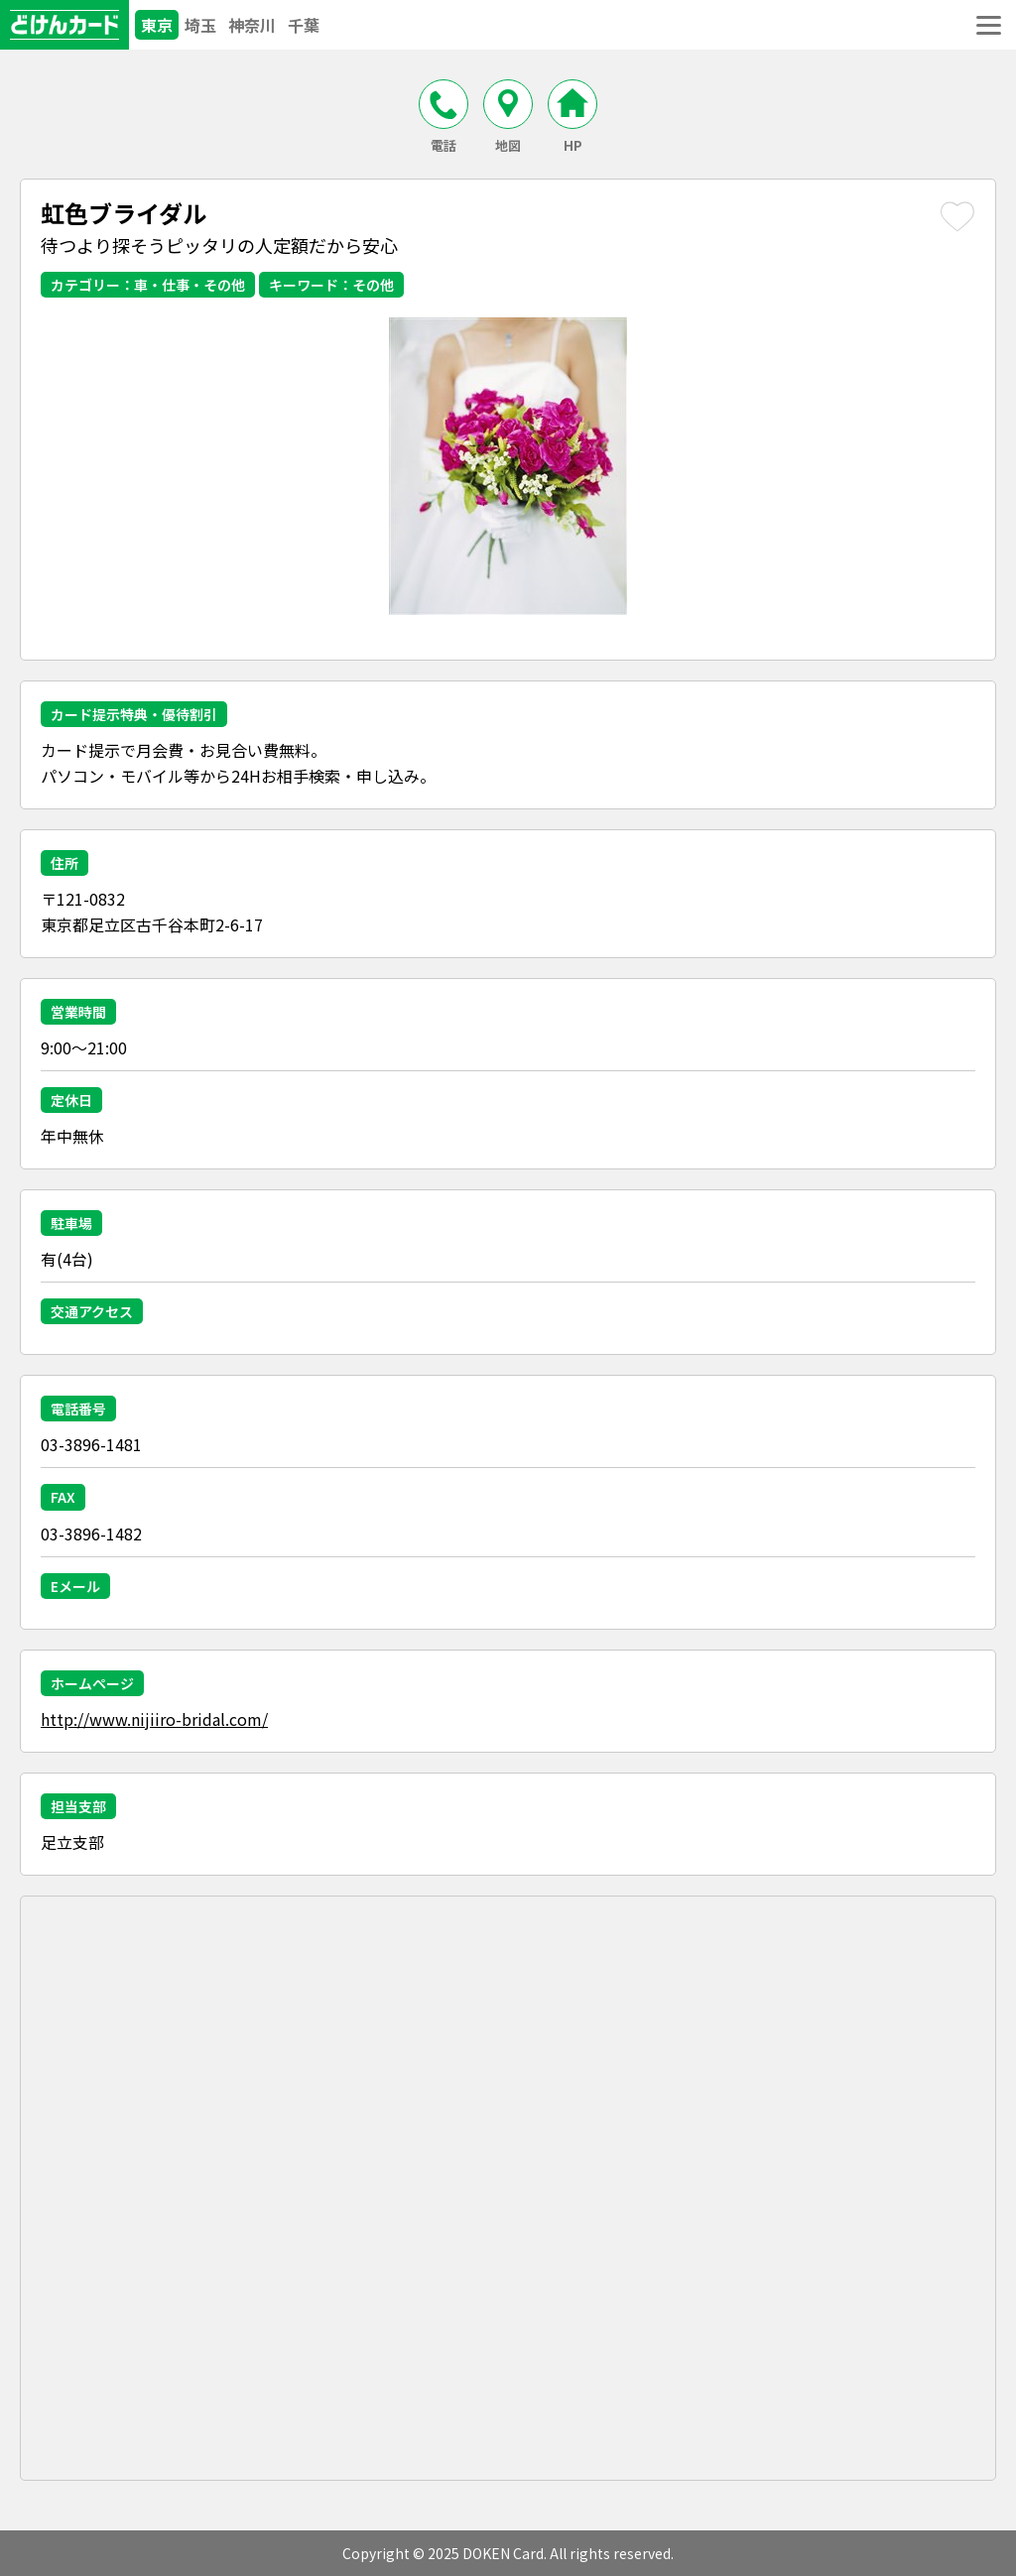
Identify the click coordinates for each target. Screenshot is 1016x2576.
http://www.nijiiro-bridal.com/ (154, 1719)
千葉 (303, 25)
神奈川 (252, 25)
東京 (157, 25)
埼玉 (200, 25)
